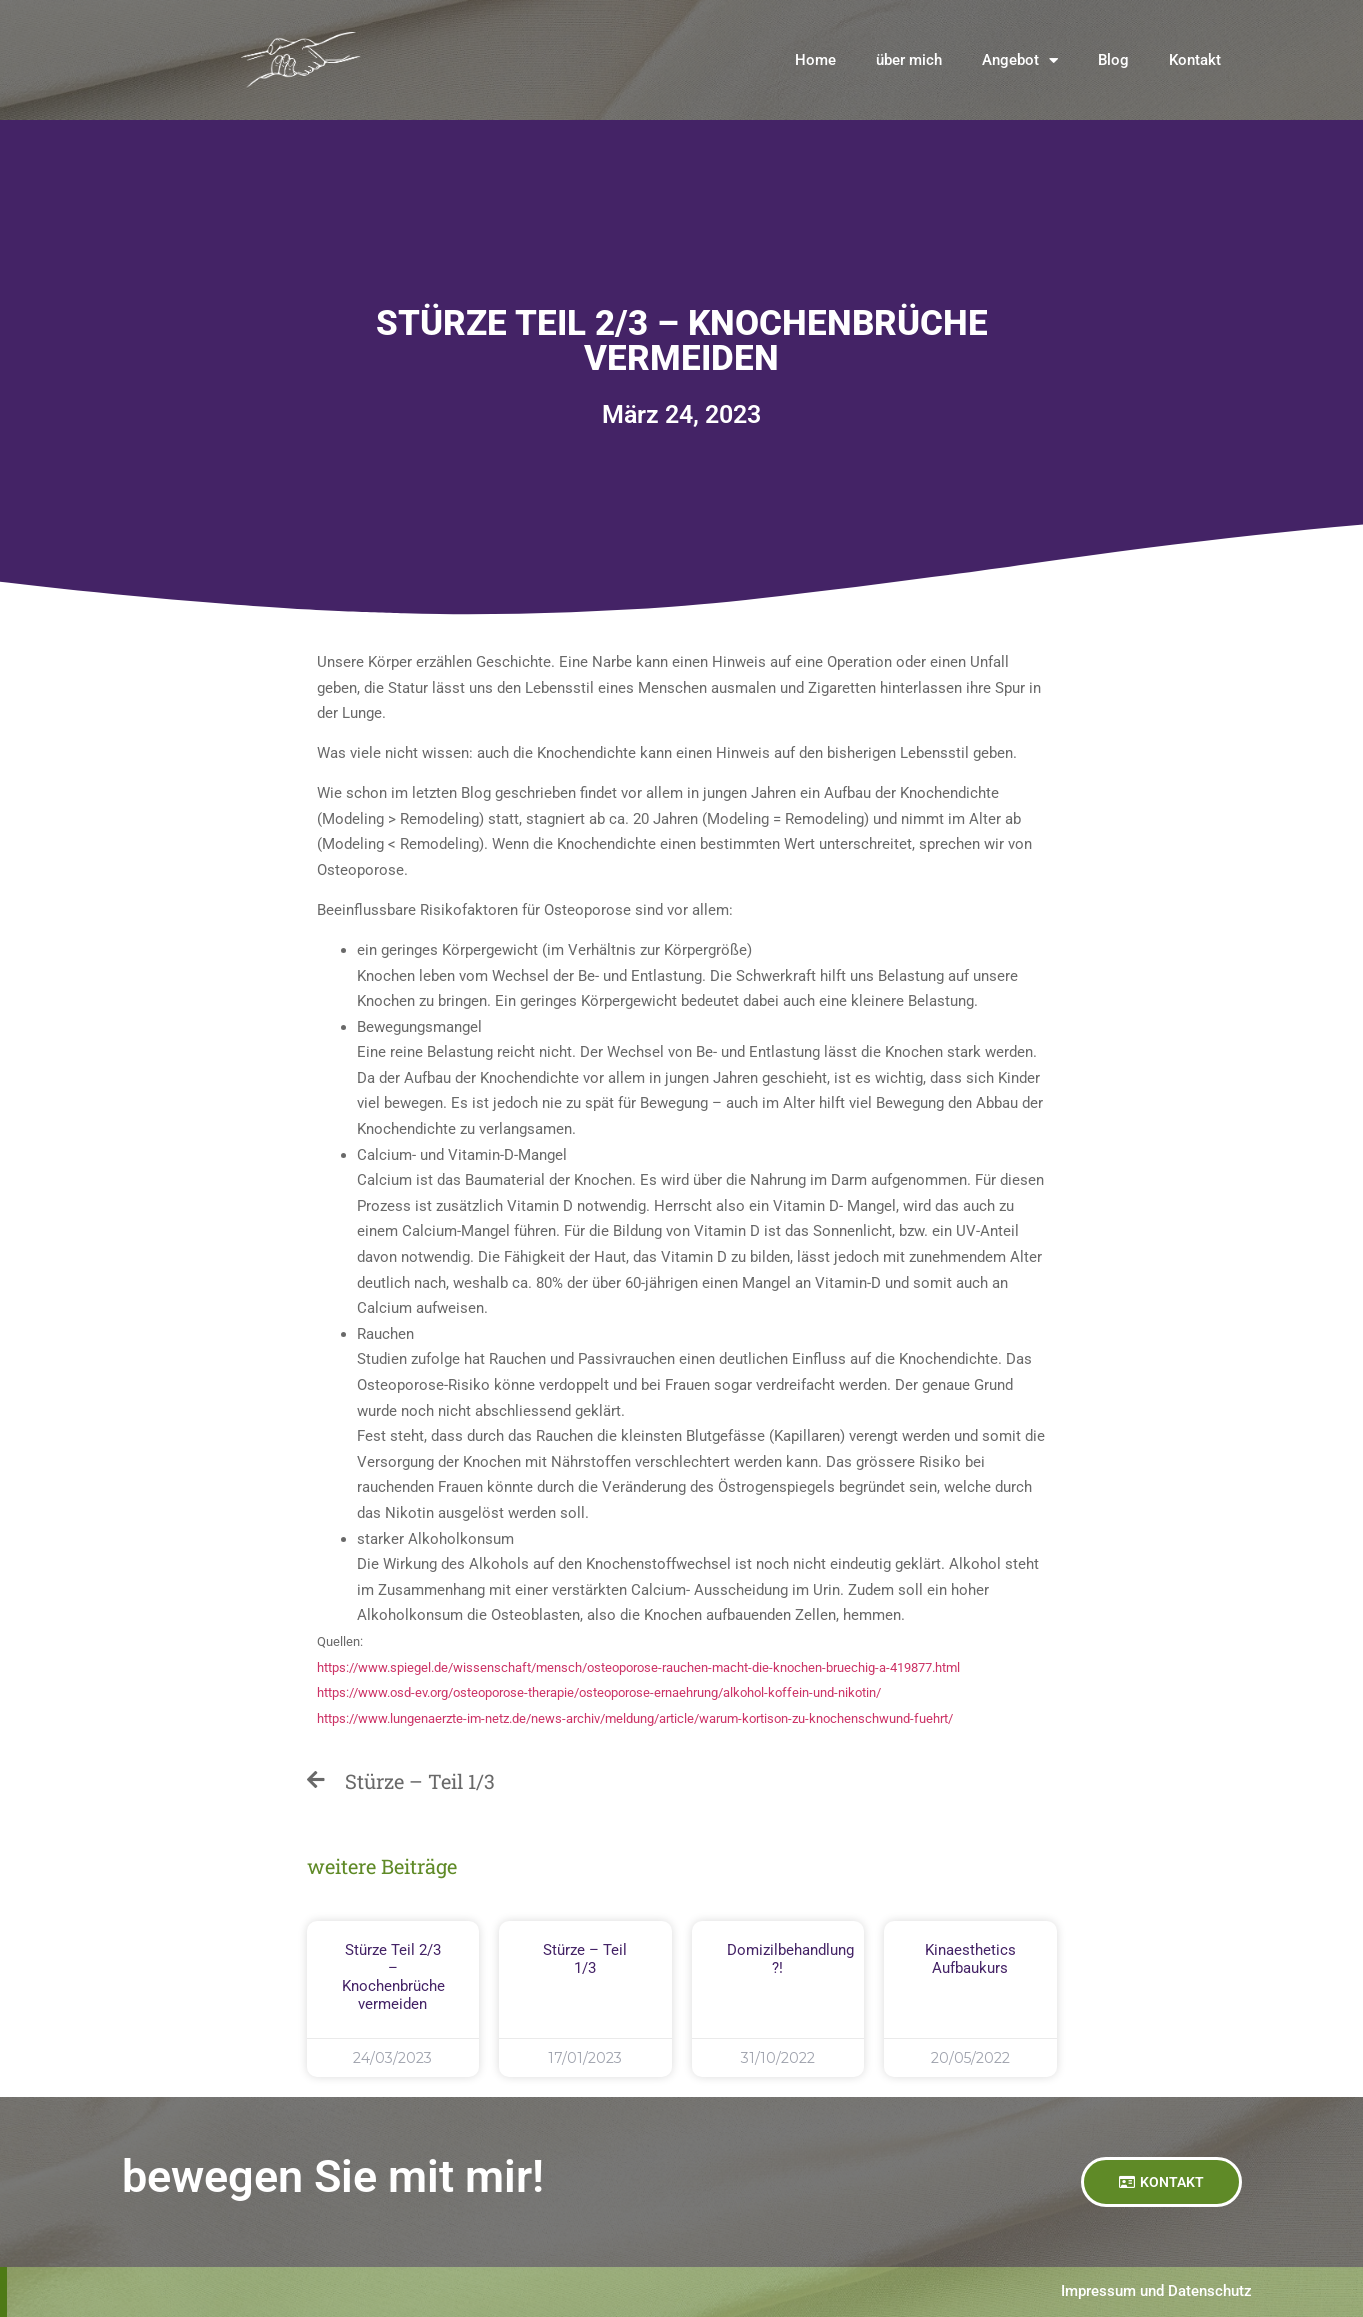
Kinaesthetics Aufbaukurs (970, 1959)
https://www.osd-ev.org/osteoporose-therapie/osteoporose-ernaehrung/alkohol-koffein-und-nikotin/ (599, 1692)
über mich (909, 60)
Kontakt (1195, 60)
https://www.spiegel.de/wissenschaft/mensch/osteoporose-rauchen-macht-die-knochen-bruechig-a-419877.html (638, 1667)
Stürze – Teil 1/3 (585, 1959)
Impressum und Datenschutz (1156, 2291)
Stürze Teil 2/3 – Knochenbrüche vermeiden (393, 1977)
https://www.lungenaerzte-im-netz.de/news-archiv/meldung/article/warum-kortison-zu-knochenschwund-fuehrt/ (635, 1718)
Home (815, 60)
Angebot (1020, 60)
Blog (1113, 60)
